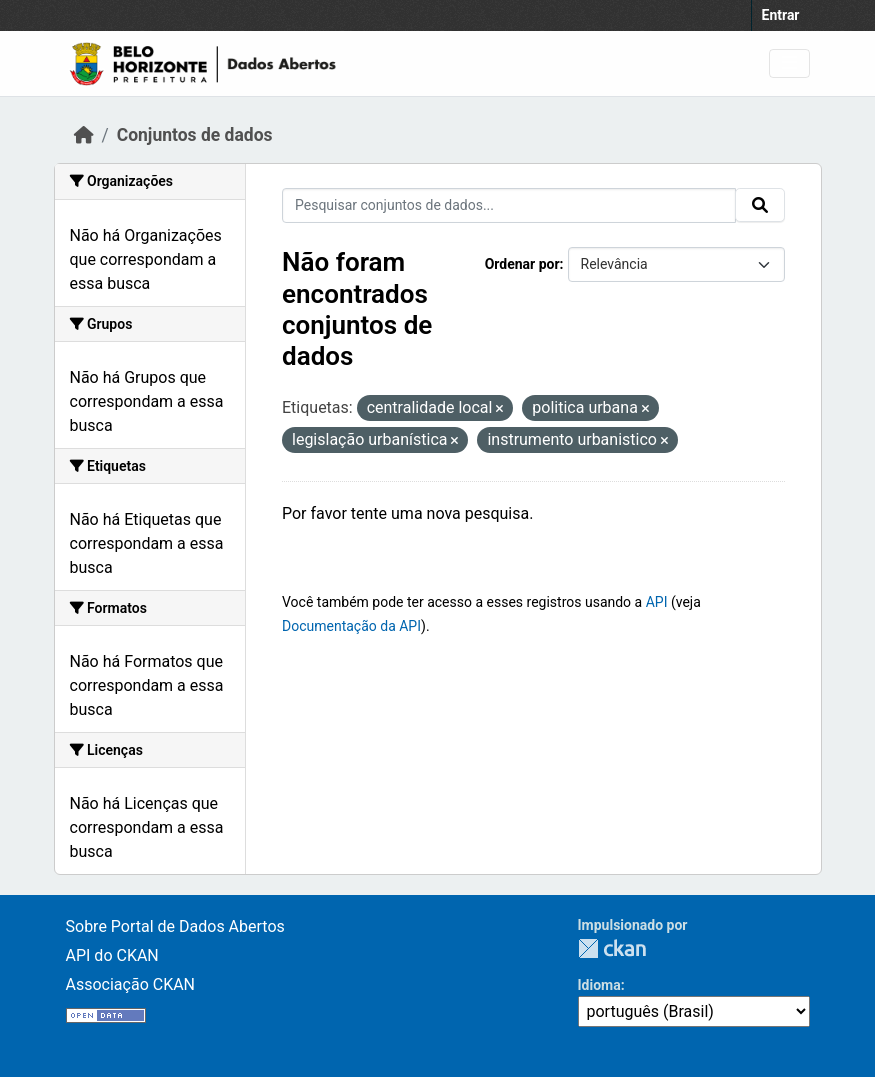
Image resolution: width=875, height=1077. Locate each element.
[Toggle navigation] (789, 63)
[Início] (84, 135)
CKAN (612, 948)
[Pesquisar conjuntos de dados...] (509, 205)
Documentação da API (351, 626)
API (657, 602)
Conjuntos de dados (195, 135)
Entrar (781, 15)
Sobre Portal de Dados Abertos (175, 926)
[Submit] (760, 205)
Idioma (599, 985)
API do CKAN (112, 955)
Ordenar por (522, 264)
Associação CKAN (131, 984)
